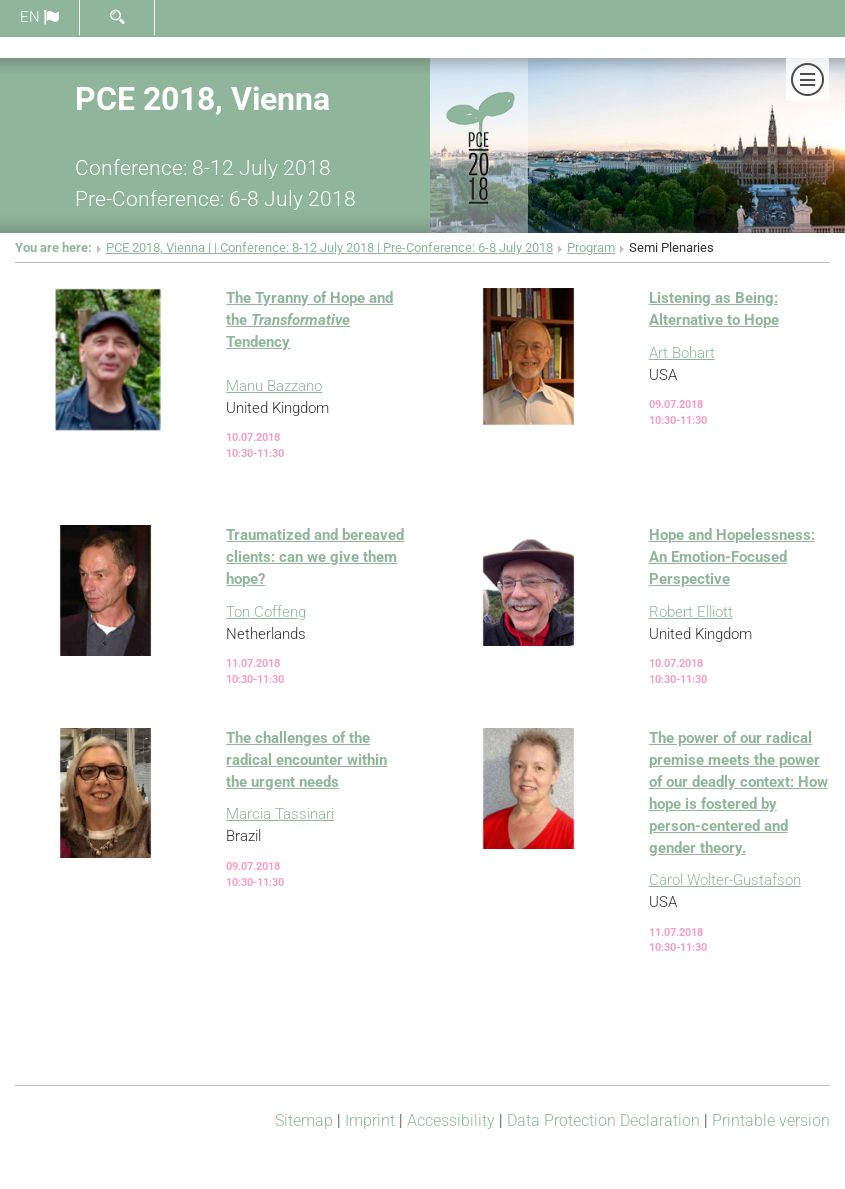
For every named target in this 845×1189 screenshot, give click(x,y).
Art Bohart (682, 353)
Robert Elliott (691, 612)
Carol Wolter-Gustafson (725, 880)
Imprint (370, 1120)
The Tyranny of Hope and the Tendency (309, 320)
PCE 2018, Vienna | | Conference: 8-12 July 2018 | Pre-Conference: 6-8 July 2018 (329, 247)
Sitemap (304, 1120)
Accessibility (451, 1120)
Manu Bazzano (274, 386)
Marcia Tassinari (280, 814)
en (39, 17)
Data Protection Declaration (603, 1120)
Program (591, 247)
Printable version (771, 1120)
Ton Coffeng (266, 612)
